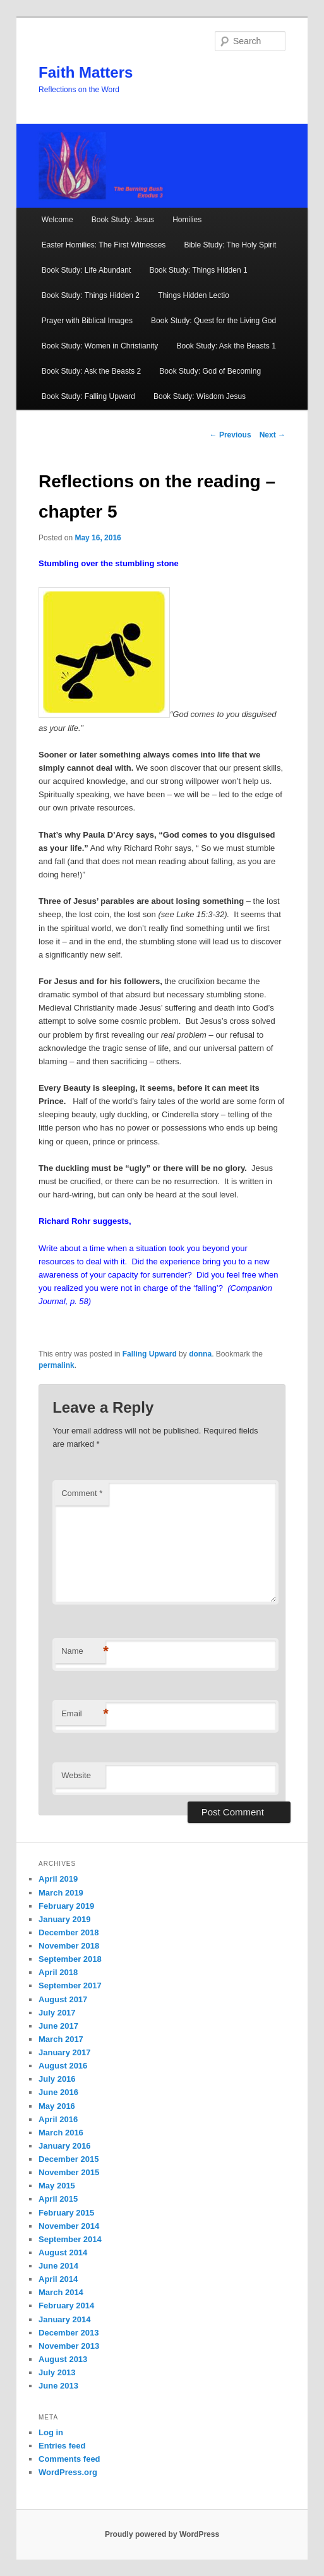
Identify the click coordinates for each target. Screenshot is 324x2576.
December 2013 (69, 2332)
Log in (51, 2432)
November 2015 (69, 2172)
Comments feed (69, 2459)
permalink (57, 1365)
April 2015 (58, 2199)
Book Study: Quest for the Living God (213, 320)
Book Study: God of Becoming (210, 371)
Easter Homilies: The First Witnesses (104, 244)
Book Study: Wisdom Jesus (199, 396)
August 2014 (63, 2252)
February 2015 (66, 2212)
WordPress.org (68, 2472)
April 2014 (58, 2279)
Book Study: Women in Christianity (100, 345)
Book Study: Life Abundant (86, 270)
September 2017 (70, 1985)
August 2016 (63, 2065)
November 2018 (69, 1945)
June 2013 (58, 2385)
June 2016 (58, 2092)
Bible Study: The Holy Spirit (230, 244)
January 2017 (64, 2052)
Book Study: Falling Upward (88, 396)
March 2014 (61, 2292)
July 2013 (57, 2372)
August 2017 (63, 1999)
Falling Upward (150, 1354)
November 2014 (69, 2226)
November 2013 (69, 2346)
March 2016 (61, 2132)
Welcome (57, 219)
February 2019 (66, 1906)
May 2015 (57, 2185)
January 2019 (64, 1919)
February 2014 (66, 2305)
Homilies (186, 219)
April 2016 (58, 2119)
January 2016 (64, 2146)
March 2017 (61, 2039)
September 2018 (70, 1959)
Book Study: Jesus (123, 219)
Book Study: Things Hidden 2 (91, 295)
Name (83, 1651)
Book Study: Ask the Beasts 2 (91, 371)
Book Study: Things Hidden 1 (198, 270)
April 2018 (58, 1972)
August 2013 (63, 2359)
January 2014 (64, 2319)
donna (200, 1354)
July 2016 (57, 2079)
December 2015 (69, 2159)
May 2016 (57, 2106)
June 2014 (58, 2265)
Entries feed (62, 2445)
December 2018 (69, 1932)
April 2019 (58, 1879)
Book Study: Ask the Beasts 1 (225, 345)
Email (83, 1714)
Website (76, 1775)
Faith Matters (86, 72)
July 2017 (57, 2012)
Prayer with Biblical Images (87, 320)
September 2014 (70, 2239)
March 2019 (61, 1892)
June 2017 (58, 2026)
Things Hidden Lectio (193, 295)
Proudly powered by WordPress (162, 2534)
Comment (81, 1493)
